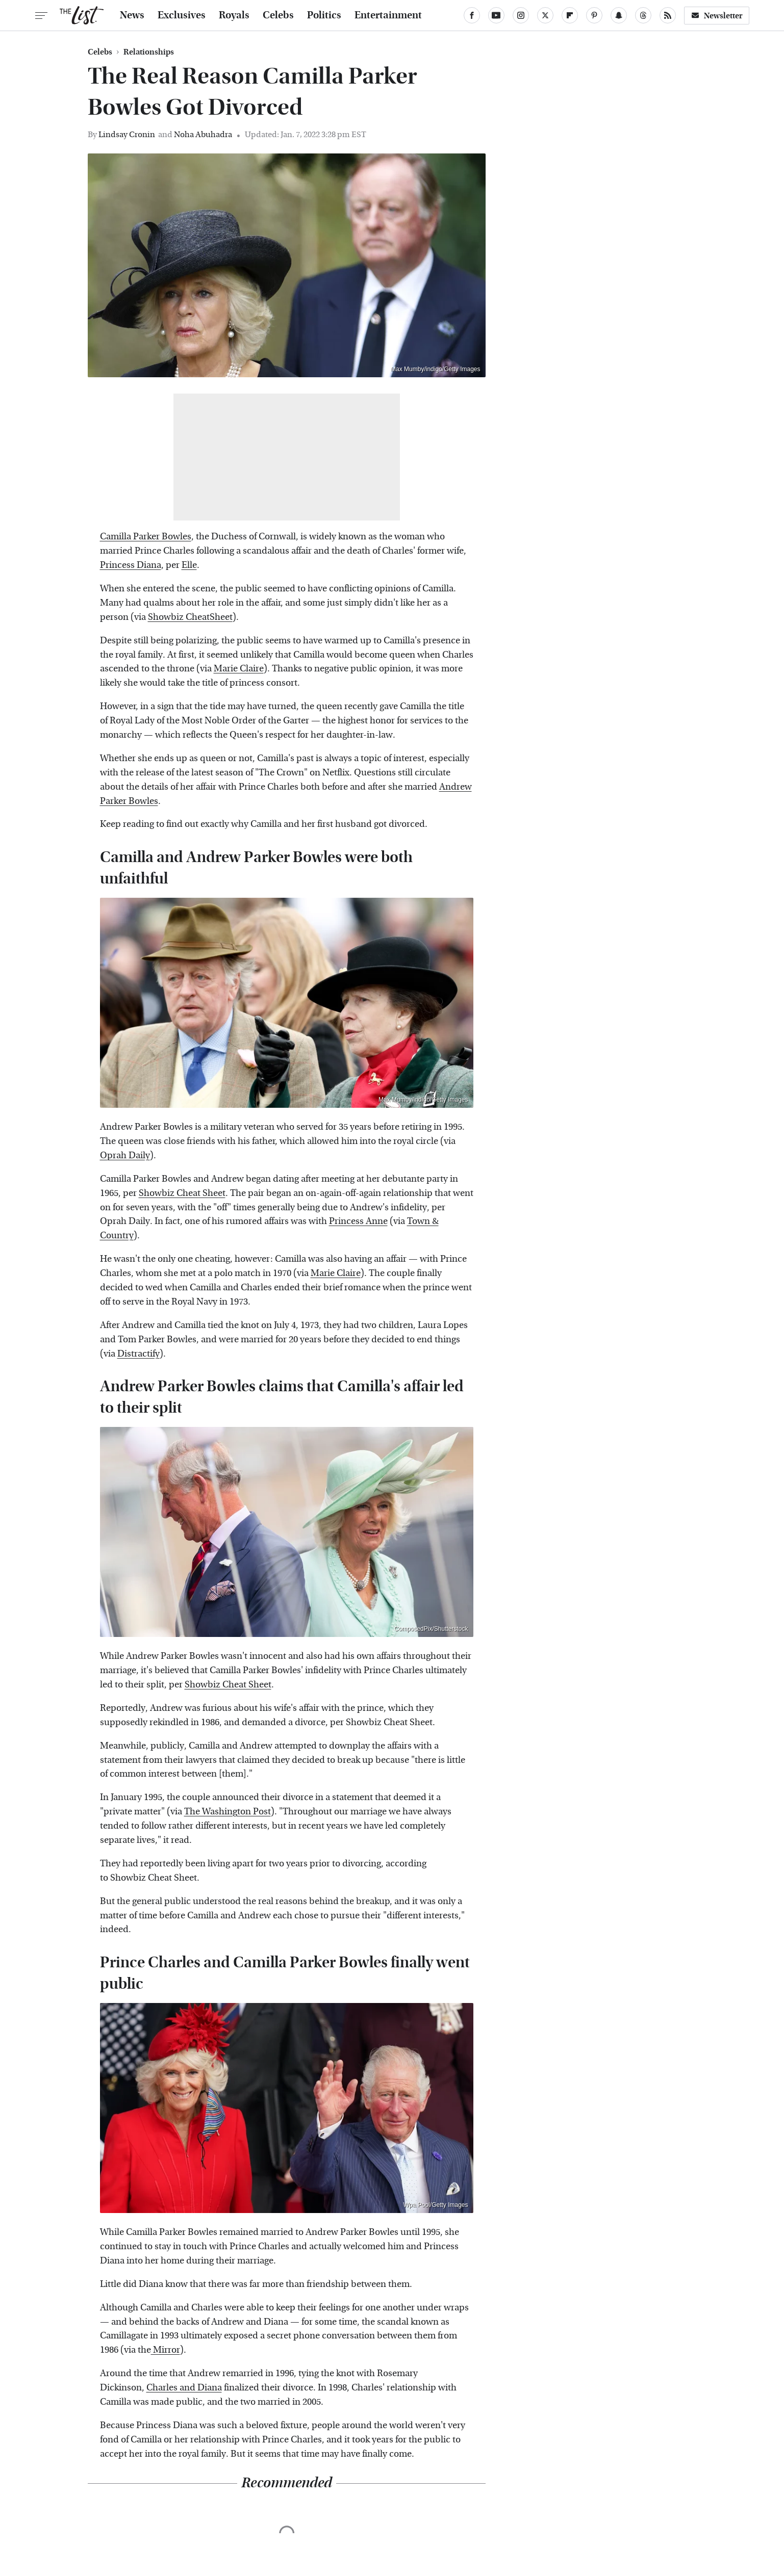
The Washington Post (227, 1811)
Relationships (148, 52)
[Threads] (643, 15)
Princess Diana (130, 565)
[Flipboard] (570, 15)
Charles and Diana (184, 2387)
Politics (324, 15)
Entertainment (388, 15)
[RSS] (668, 15)
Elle (189, 565)
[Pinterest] (594, 15)
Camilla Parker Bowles (145, 536)
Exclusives (182, 15)
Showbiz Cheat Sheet (182, 1193)
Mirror (165, 2350)
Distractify (138, 1353)
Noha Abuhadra (203, 134)
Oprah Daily (125, 1155)
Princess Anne (358, 1221)
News (132, 15)
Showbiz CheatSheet (190, 617)
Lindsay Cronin (126, 134)
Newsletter (717, 15)
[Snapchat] (619, 15)
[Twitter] (545, 15)
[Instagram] (521, 15)
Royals (234, 15)
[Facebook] (472, 15)
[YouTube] (496, 15)
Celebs (278, 15)
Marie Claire (239, 668)
